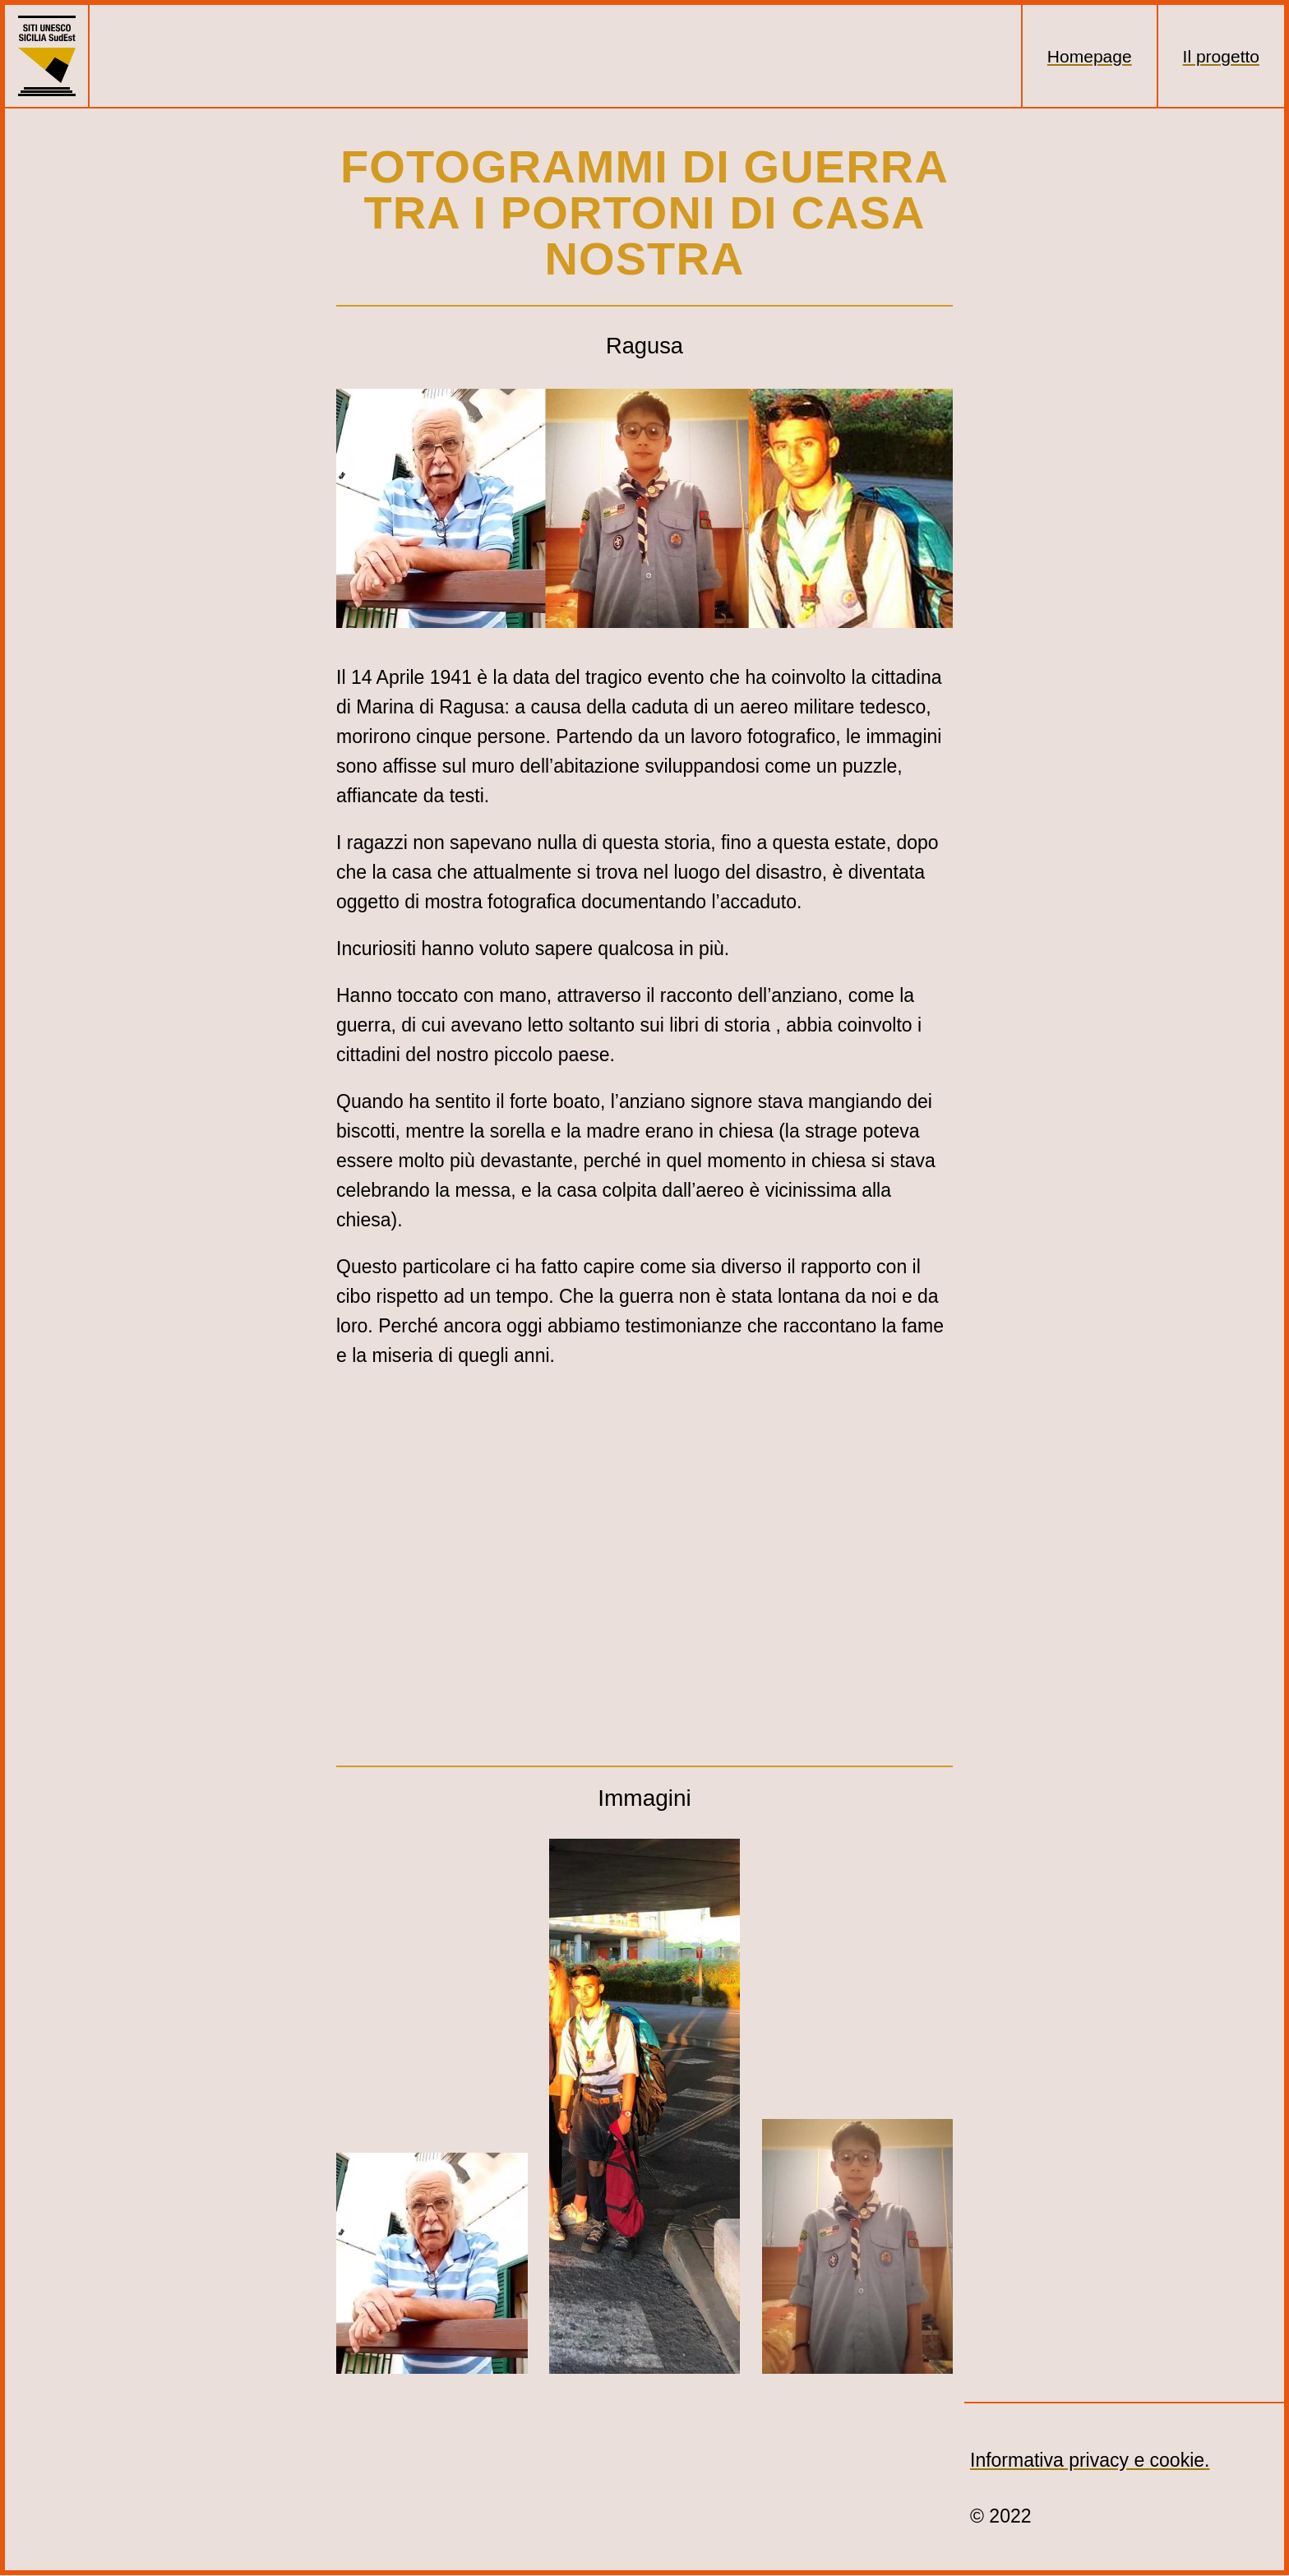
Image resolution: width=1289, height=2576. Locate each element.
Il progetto (1221, 56)
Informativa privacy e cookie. (1089, 2460)
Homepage (1089, 56)
